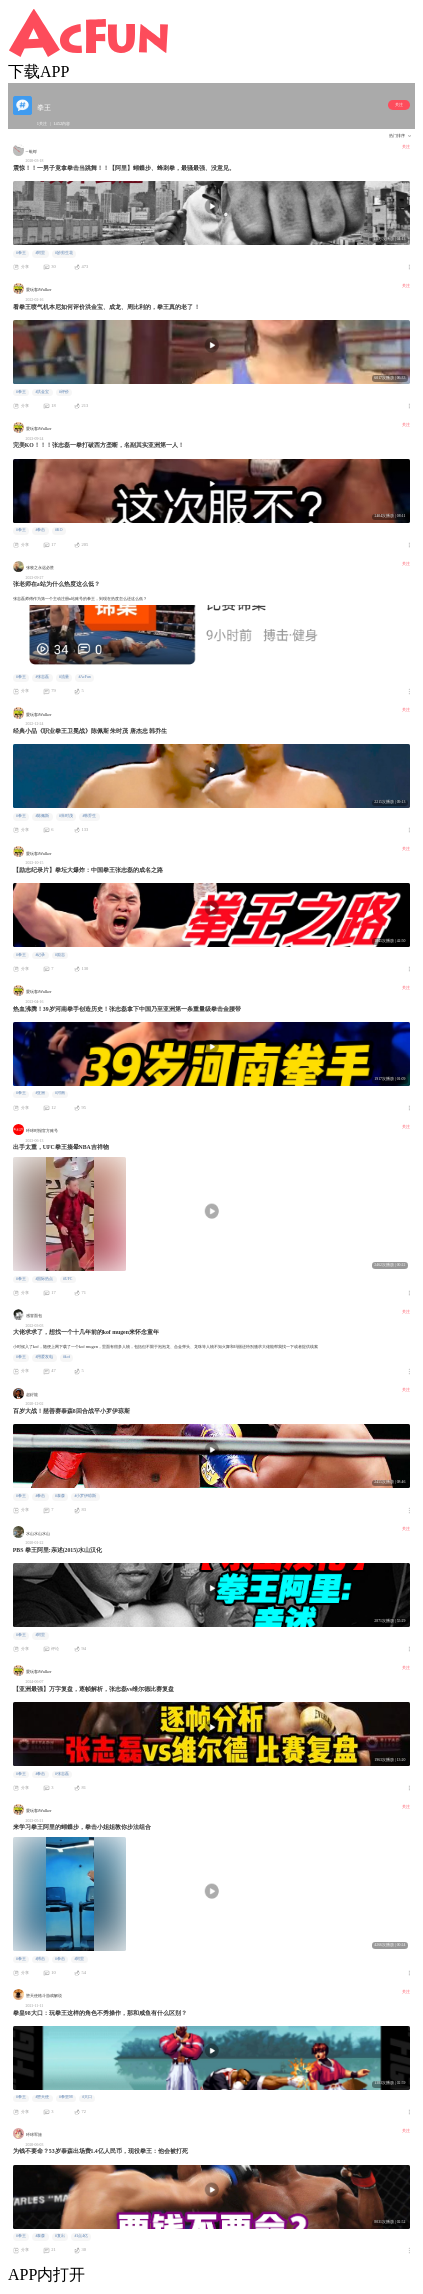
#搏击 (40, 1959)
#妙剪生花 (64, 253)
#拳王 (21, 253)
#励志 (60, 955)
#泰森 (60, 1496)
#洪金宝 (42, 392)
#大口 (87, 2097)
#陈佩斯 (42, 816)
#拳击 (40, 530)
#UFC (67, 1279)
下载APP (38, 71)
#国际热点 (44, 1279)
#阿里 (40, 253)
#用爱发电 (44, 1357)
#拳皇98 (66, 2097)
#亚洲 (40, 1093)
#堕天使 (42, 2097)
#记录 (40, 955)
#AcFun (84, 677)
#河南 (60, 1093)
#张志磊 (42, 677)
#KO (58, 530)
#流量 (64, 677)
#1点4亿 (81, 2236)
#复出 (60, 2236)
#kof (66, 1357)
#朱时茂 (66, 816)
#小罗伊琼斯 (85, 1496)
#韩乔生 (89, 816)
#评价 (64, 392)
